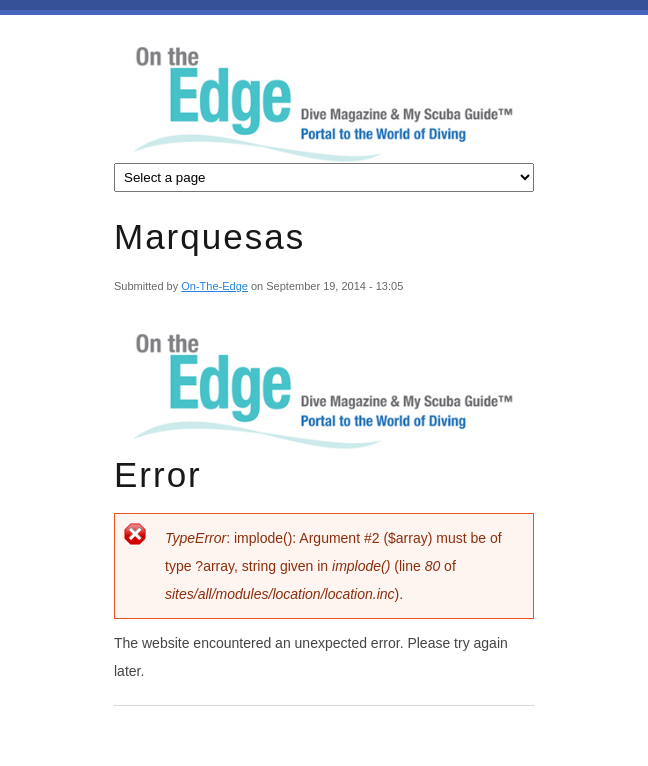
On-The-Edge (214, 286)
